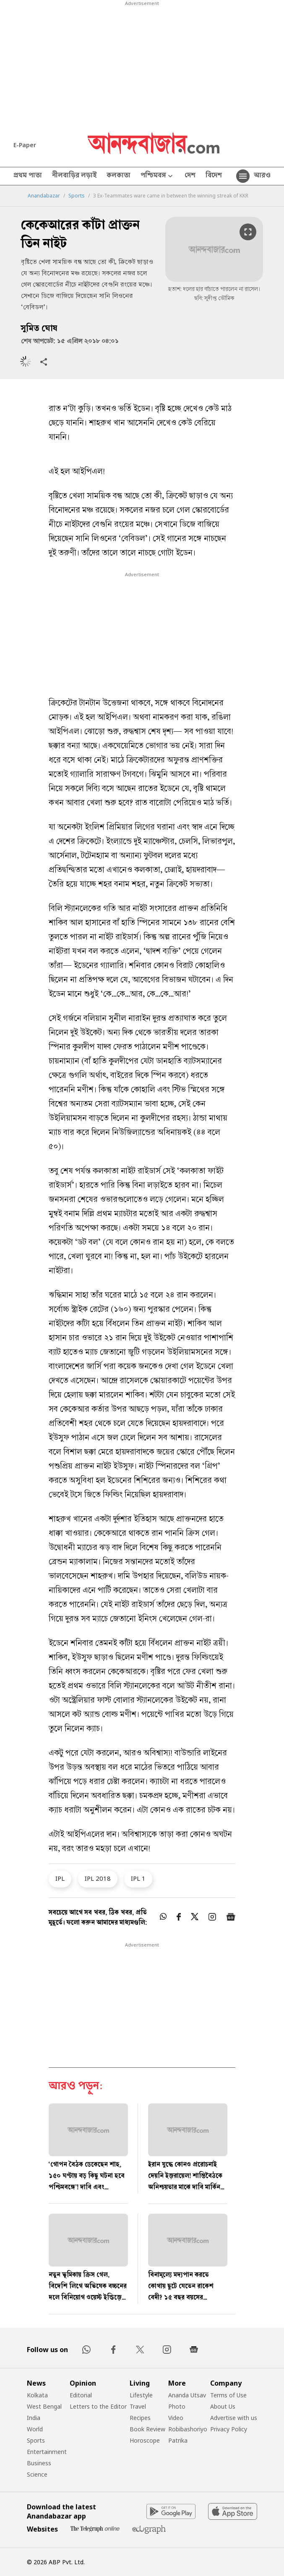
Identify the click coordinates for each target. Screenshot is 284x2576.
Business (39, 2463)
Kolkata (37, 2395)
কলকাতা (118, 176)
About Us (222, 2406)
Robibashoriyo (187, 2429)
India (33, 2418)
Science (37, 2474)
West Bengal (44, 2406)
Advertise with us (233, 2418)
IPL (60, 1878)
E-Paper (24, 145)
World (35, 2429)
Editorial (81, 2395)
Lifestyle (141, 2395)
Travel (138, 2406)
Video (175, 2418)
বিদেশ (214, 176)
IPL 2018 (98, 1878)
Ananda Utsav (187, 2395)
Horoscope (145, 2440)
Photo (176, 2406)
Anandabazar (44, 195)
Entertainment (47, 2452)
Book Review (147, 2429)
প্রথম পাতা (27, 176)
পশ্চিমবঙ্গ (158, 176)
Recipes (140, 2418)
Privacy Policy (228, 2429)
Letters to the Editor (98, 2406)
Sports (76, 195)
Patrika (178, 2440)
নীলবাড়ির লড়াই (74, 176)
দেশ (190, 176)
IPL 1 (138, 1878)
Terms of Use (228, 2395)
